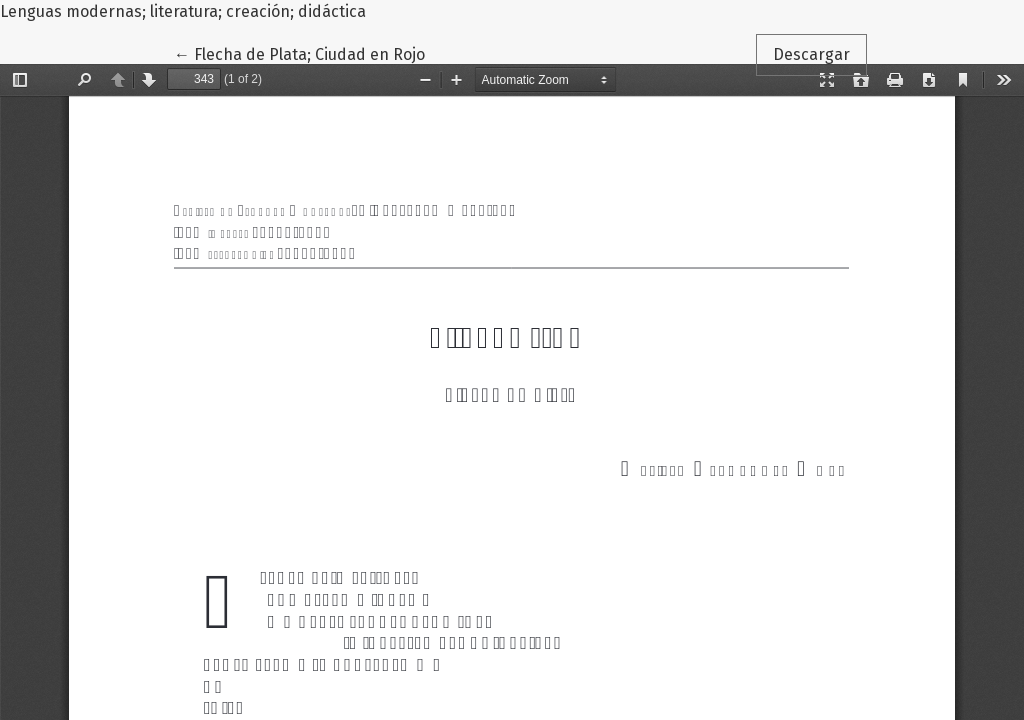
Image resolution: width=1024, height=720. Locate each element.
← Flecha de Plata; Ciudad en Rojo (301, 53)
